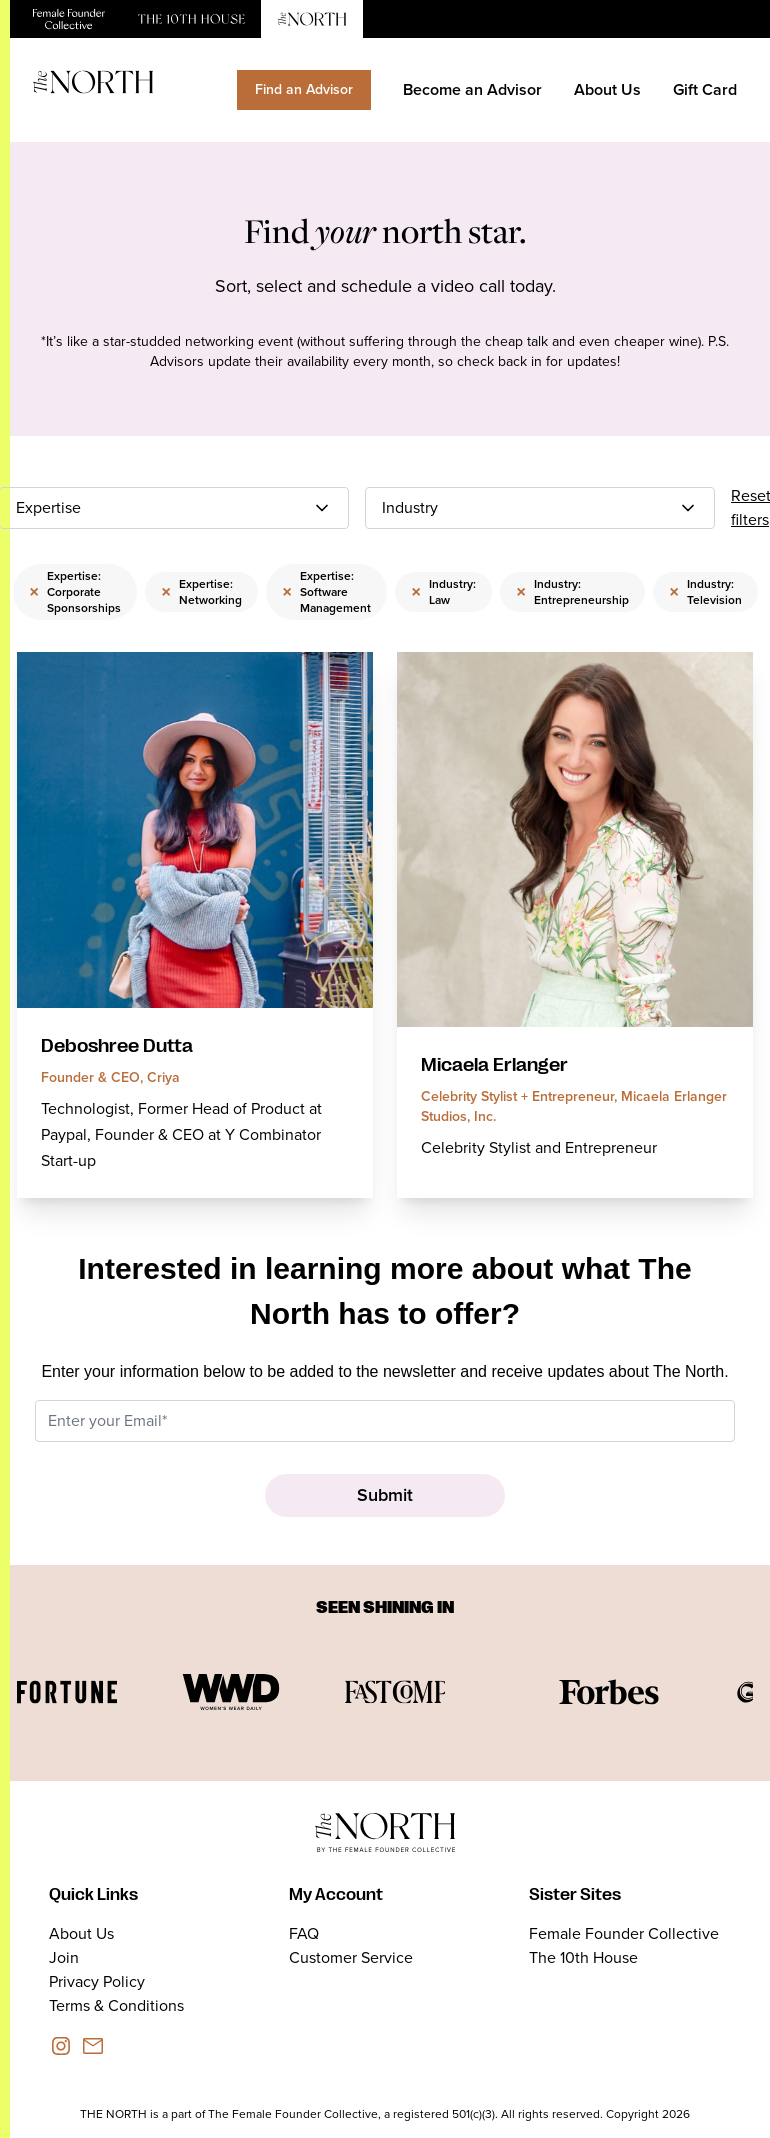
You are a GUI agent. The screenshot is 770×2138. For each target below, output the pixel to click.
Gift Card (705, 89)
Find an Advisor (304, 89)
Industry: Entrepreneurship (572, 592)
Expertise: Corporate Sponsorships (75, 592)
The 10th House (583, 1957)
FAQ (304, 1933)
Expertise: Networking (201, 592)
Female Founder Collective (624, 1933)
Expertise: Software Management (326, 592)
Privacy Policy (97, 1981)
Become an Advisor (472, 89)
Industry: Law (443, 592)
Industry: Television (705, 592)
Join (64, 1957)
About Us (607, 89)
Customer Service (351, 1957)
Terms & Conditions (116, 2005)
